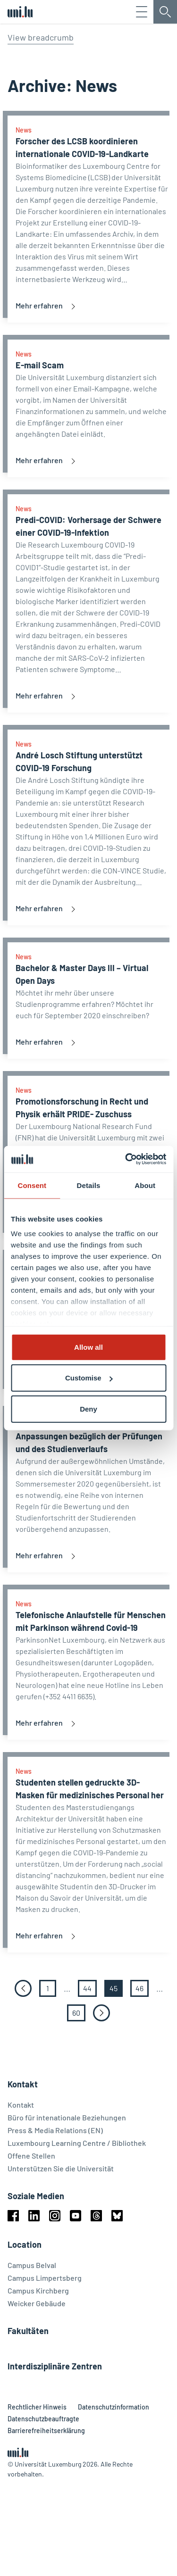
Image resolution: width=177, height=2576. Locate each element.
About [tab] (145, 1185)
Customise (89, 1378)
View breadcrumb (41, 37)
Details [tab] (89, 1185)
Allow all (88, 1347)
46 (142, 2049)
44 (90, 2049)
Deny (88, 1408)
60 (78, 2074)
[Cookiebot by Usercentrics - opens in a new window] (126, 1159)
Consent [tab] (31, 1185)
